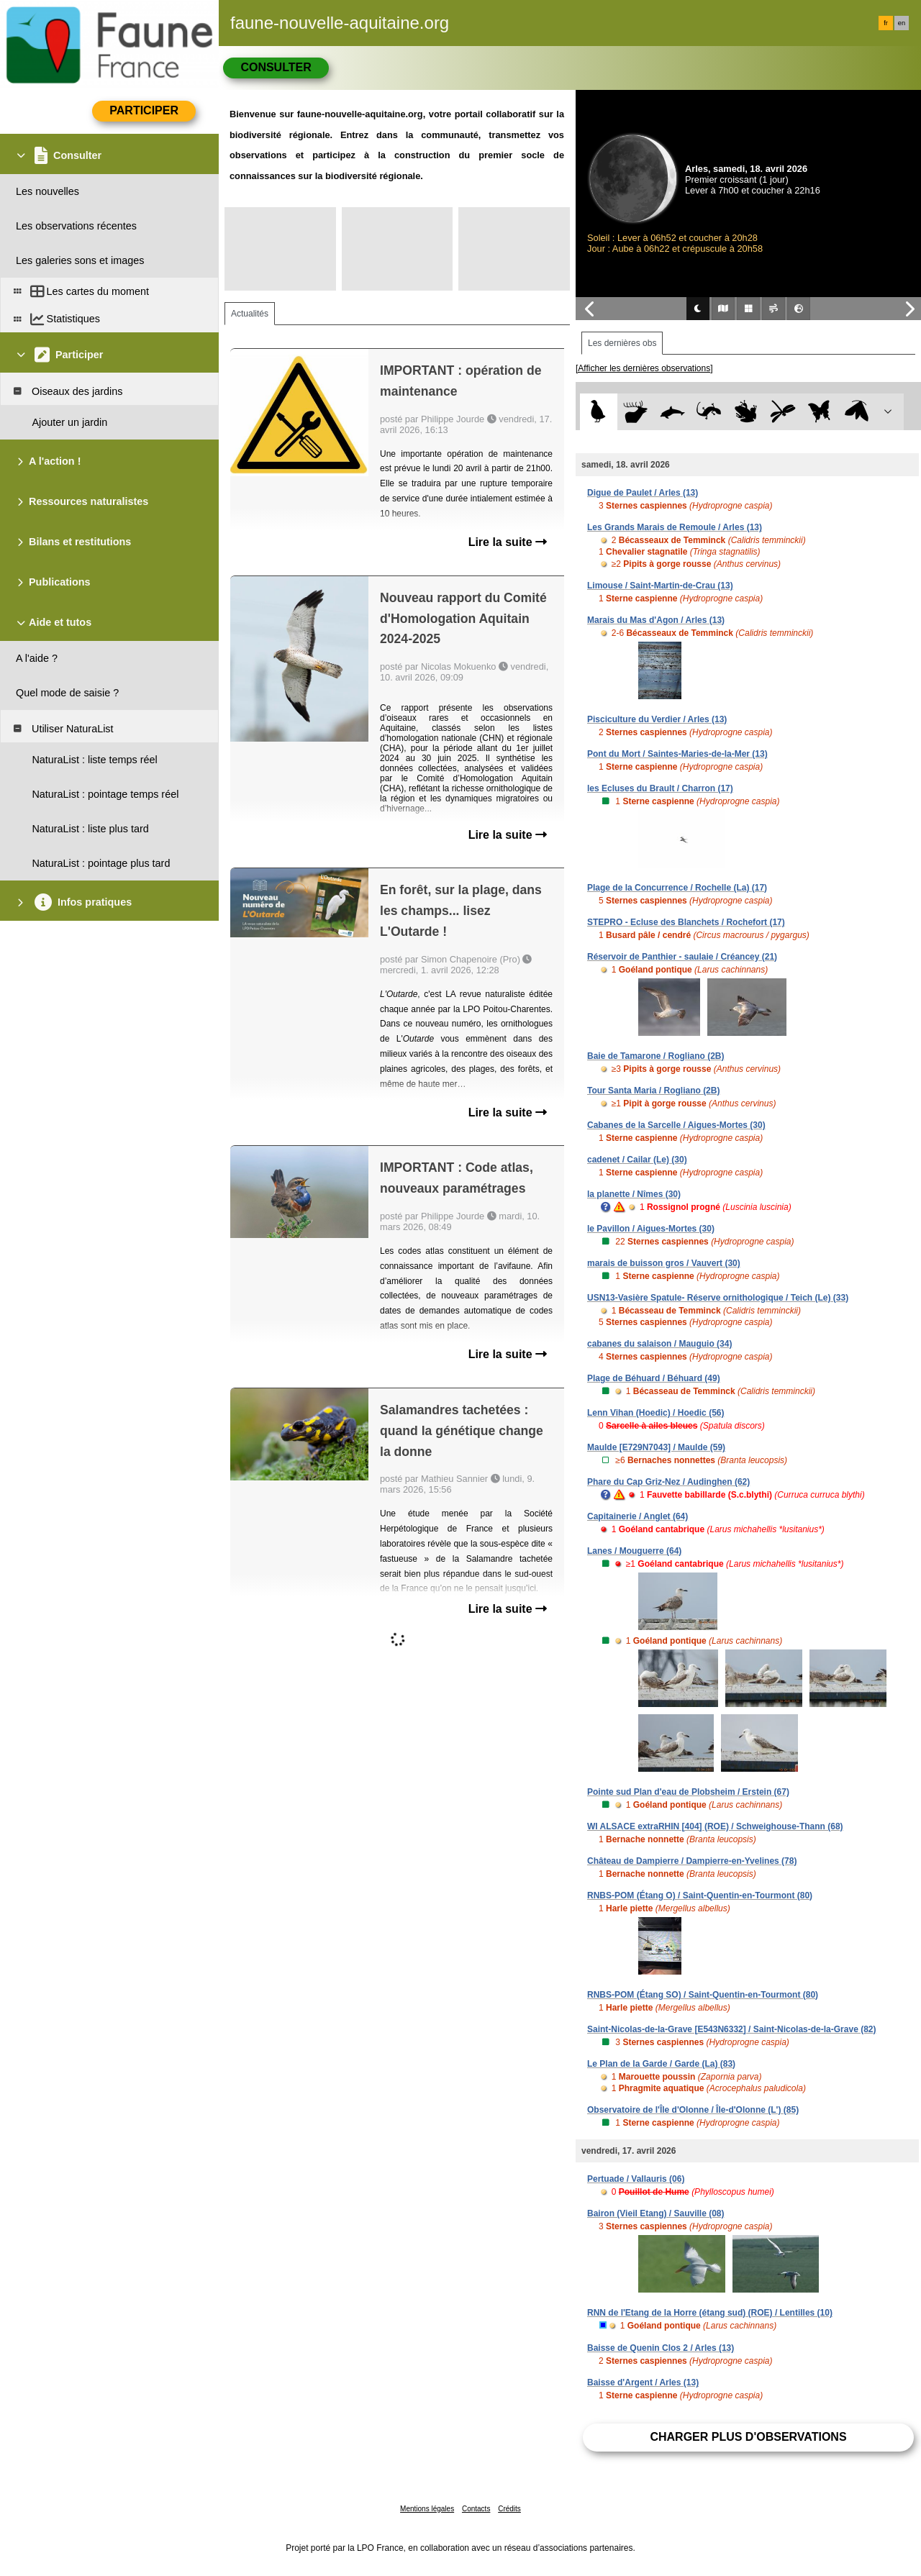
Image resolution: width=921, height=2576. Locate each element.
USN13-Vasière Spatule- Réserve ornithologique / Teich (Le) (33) (717, 1298)
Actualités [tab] (249, 314)
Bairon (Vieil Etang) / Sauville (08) (656, 2213)
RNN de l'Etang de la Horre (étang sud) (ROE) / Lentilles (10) (709, 2313)
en (901, 23)
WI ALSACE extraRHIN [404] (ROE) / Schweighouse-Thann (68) (715, 1826)
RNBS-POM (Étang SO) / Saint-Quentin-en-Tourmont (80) (702, 1995)
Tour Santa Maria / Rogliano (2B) (653, 1091)
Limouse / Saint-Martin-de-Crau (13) (660, 586)
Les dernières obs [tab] (622, 343)
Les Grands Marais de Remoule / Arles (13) (674, 527)
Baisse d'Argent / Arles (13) (643, 2382)
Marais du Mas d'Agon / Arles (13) (656, 620)
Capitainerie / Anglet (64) (637, 1516)
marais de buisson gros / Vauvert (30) (663, 1263)
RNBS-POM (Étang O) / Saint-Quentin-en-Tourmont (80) (699, 1895)
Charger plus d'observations (748, 2437)
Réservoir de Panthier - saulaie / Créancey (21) (682, 957)
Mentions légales (427, 2509)
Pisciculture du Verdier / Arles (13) (657, 719)
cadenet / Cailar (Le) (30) (637, 1160)
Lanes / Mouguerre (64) (634, 1551)
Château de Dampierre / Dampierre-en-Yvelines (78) (692, 1861)
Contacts (476, 2509)
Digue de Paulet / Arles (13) (642, 493)
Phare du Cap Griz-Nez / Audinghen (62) (668, 1482)
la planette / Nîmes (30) (634, 1194)
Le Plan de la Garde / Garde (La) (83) (661, 2064)
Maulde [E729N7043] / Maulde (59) (656, 1447)
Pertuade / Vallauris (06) (635, 2179)
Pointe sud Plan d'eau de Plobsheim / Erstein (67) (688, 1792)
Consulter (275, 67)
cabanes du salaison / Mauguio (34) (659, 1344)
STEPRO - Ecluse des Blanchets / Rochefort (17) (686, 922)
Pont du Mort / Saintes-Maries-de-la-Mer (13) (677, 754)
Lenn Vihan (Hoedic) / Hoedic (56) (655, 1413)
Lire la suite (507, 542)
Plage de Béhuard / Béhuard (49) (653, 1378)
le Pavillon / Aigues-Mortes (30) (650, 1229)
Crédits (509, 2509)
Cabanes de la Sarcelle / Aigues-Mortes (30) (676, 1125)
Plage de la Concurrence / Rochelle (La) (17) (677, 888)
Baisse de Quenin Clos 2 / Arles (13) (660, 2348)
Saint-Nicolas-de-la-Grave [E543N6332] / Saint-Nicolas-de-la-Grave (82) (731, 2029)
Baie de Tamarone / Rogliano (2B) (655, 1056)
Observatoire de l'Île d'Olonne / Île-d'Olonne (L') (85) (693, 2110)
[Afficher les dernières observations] (644, 368)
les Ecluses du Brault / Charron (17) (660, 788)
